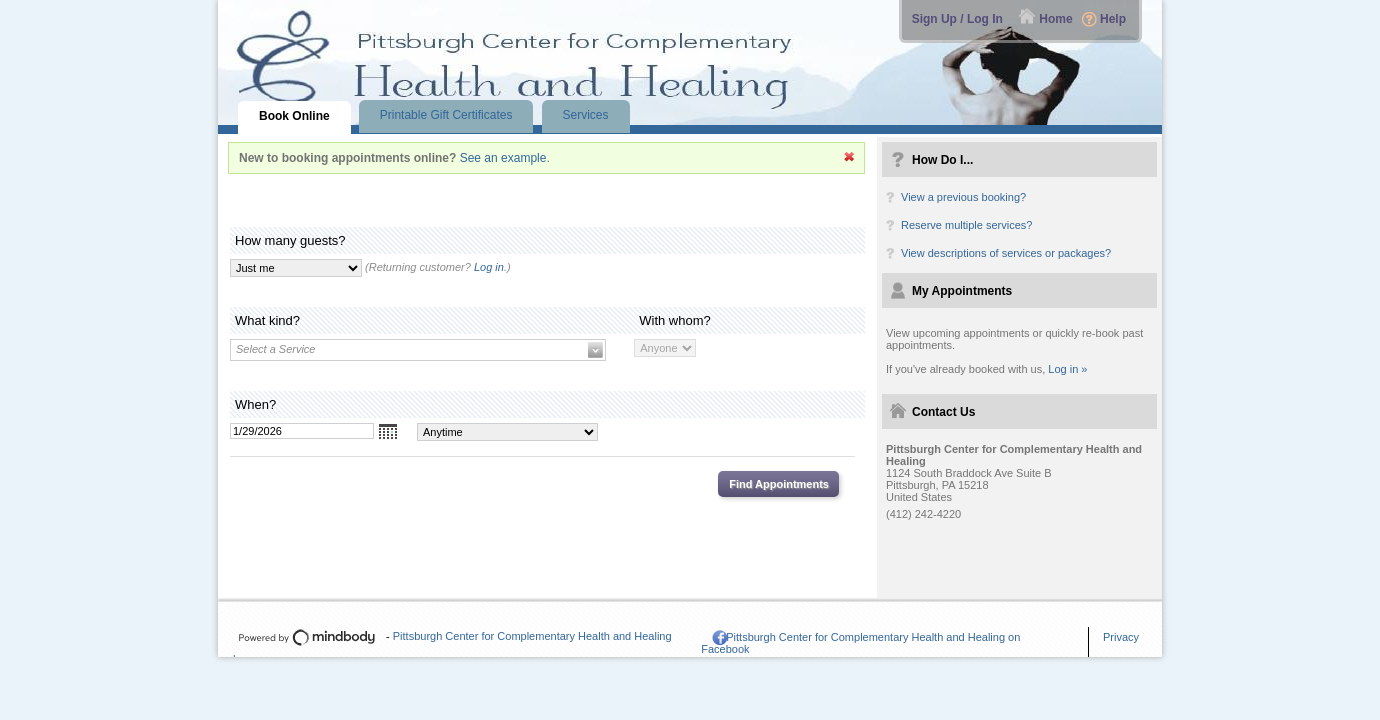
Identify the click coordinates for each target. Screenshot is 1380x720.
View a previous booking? (963, 197)
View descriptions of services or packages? (1006, 253)
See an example (503, 158)
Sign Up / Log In (957, 19)
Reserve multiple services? (966, 225)
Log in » (1067, 369)
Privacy (1121, 637)
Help (1113, 19)
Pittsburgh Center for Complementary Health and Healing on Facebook (860, 643)
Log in (489, 267)
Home (1055, 19)
